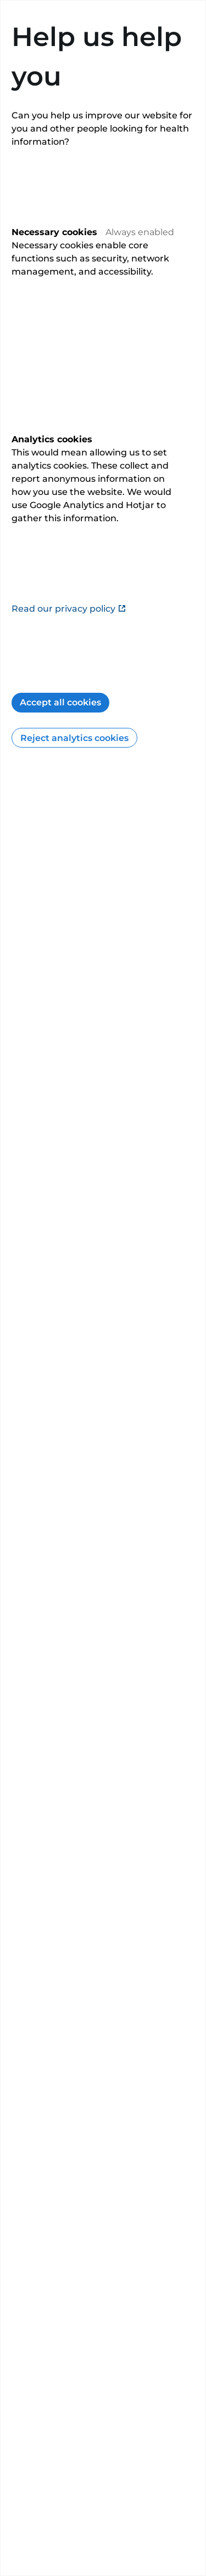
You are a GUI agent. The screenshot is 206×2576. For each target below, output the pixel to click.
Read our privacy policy (69, 608)
